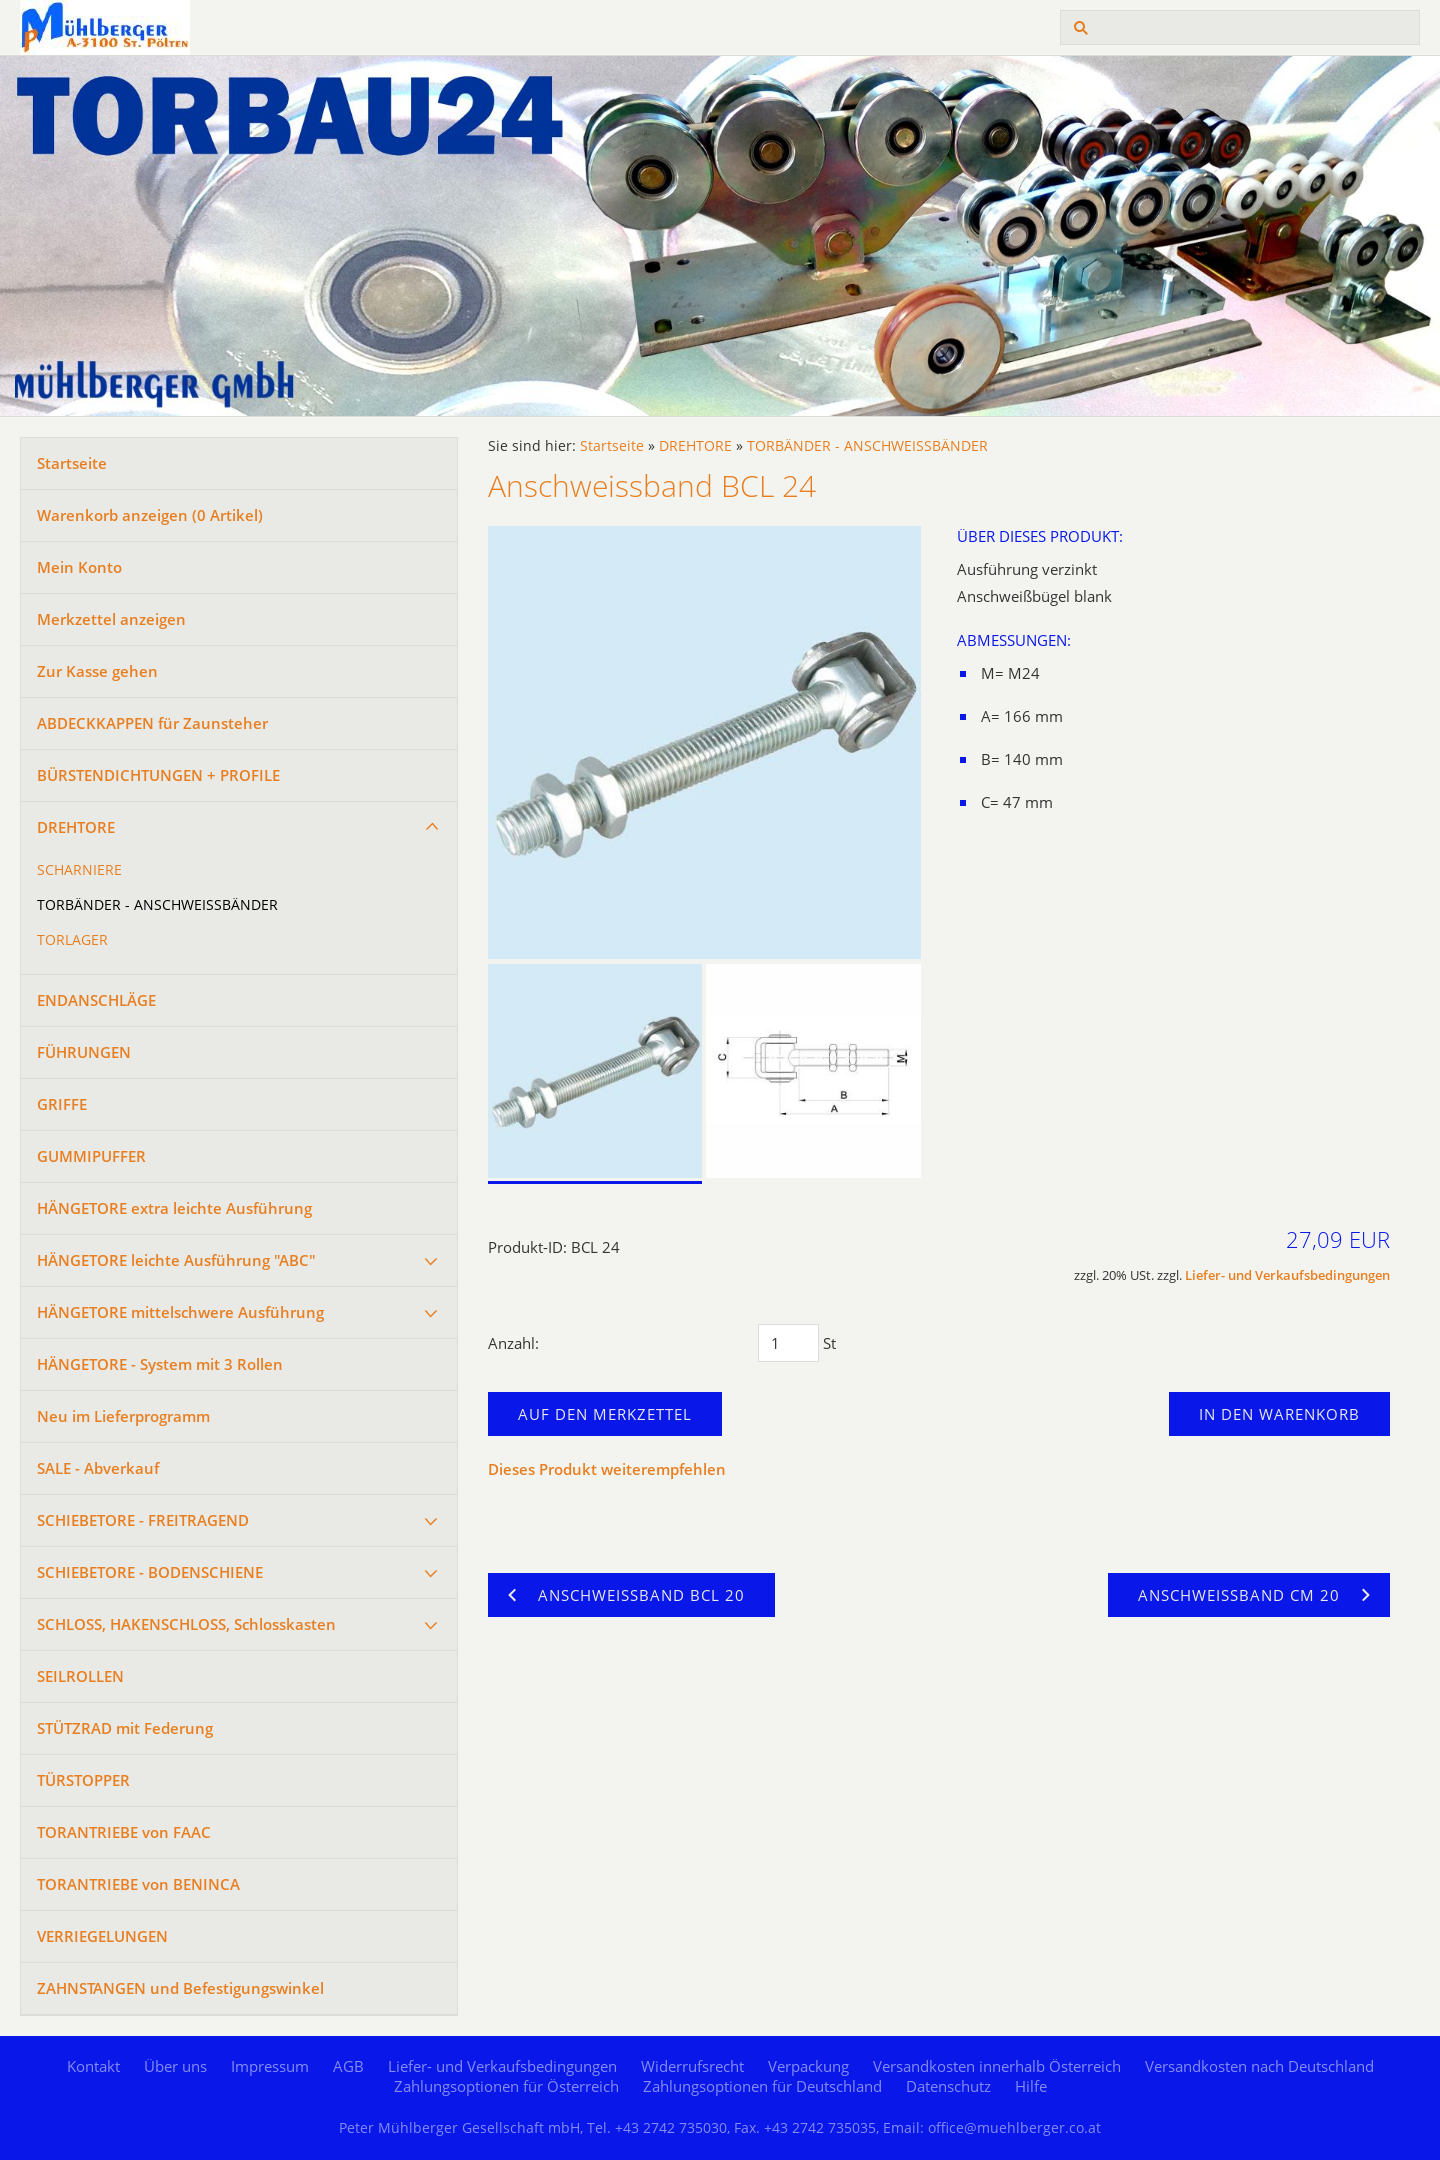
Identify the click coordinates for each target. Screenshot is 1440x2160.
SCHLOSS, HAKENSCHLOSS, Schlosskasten (186, 1624)
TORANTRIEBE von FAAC (124, 1832)
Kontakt (93, 2066)
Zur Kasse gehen (97, 671)
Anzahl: (513, 1343)
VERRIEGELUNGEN (102, 1936)
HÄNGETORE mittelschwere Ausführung (180, 1312)
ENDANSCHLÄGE (96, 1000)
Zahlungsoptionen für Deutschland (762, 2086)
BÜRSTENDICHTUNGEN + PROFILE (158, 775)
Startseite (72, 463)
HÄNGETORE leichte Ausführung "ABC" (176, 1260)
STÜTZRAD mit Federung (125, 1728)
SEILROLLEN (80, 1676)
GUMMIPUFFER (91, 1156)
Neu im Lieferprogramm (123, 1416)
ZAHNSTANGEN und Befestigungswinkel (180, 1988)
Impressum (270, 2066)
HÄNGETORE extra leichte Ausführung (174, 1208)
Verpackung (808, 2066)
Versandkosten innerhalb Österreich (997, 2066)
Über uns (175, 2066)
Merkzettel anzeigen (111, 619)
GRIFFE (62, 1104)
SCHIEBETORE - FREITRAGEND (143, 1520)
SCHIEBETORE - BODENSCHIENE (150, 1572)
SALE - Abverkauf (98, 1468)
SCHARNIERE (79, 870)
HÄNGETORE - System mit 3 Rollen (160, 1364)
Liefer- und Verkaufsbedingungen (1287, 1275)
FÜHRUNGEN (84, 1052)
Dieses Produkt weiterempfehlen (607, 1469)
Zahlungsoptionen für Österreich (506, 2086)
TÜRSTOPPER (83, 1780)
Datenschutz (948, 2086)
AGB (348, 2066)
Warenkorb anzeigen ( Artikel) (150, 515)
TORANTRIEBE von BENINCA (138, 1884)
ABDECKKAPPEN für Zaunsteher (152, 723)
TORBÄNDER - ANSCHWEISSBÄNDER (157, 905)
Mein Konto (79, 567)
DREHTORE (76, 827)
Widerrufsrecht (692, 2066)
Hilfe (1031, 2086)
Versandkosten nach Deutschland (1259, 2066)
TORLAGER (72, 940)
